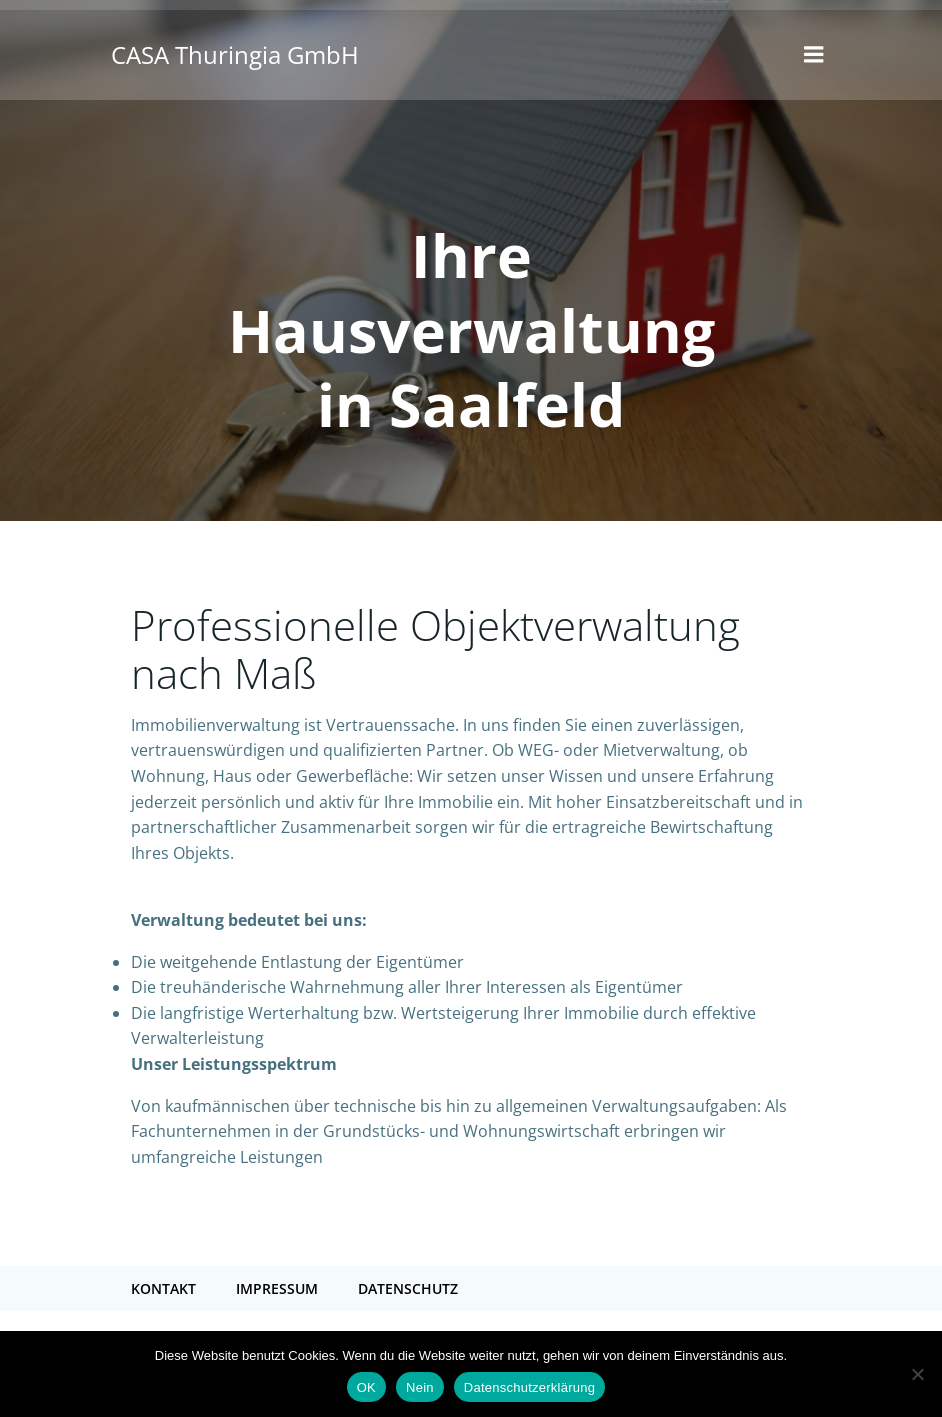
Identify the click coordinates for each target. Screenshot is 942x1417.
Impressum (277, 1288)
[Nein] (917, 1374)
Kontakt (163, 1288)
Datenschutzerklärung (529, 1387)
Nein (420, 1387)
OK (366, 1387)
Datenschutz (408, 1288)
